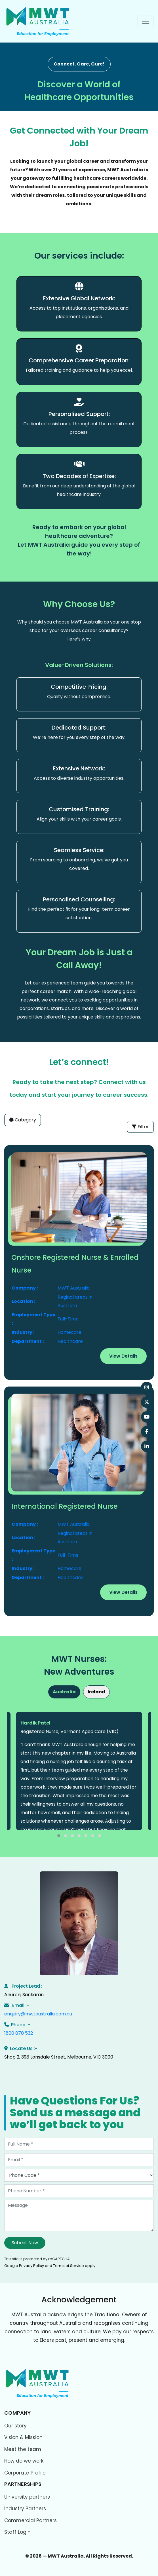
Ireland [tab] (96, 1692)
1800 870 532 (18, 2033)
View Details (123, 1356)
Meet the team (22, 2449)
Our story (15, 2425)
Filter (140, 1126)
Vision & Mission (23, 2437)
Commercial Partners (30, 2520)
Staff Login (17, 2532)
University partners (27, 2496)
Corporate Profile (25, 2472)
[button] (58, 1836)
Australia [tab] (64, 1692)
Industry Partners (25, 2508)
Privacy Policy (31, 2265)
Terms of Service (68, 2265)
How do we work (23, 2460)
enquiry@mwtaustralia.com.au (38, 2014)
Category (22, 1120)
